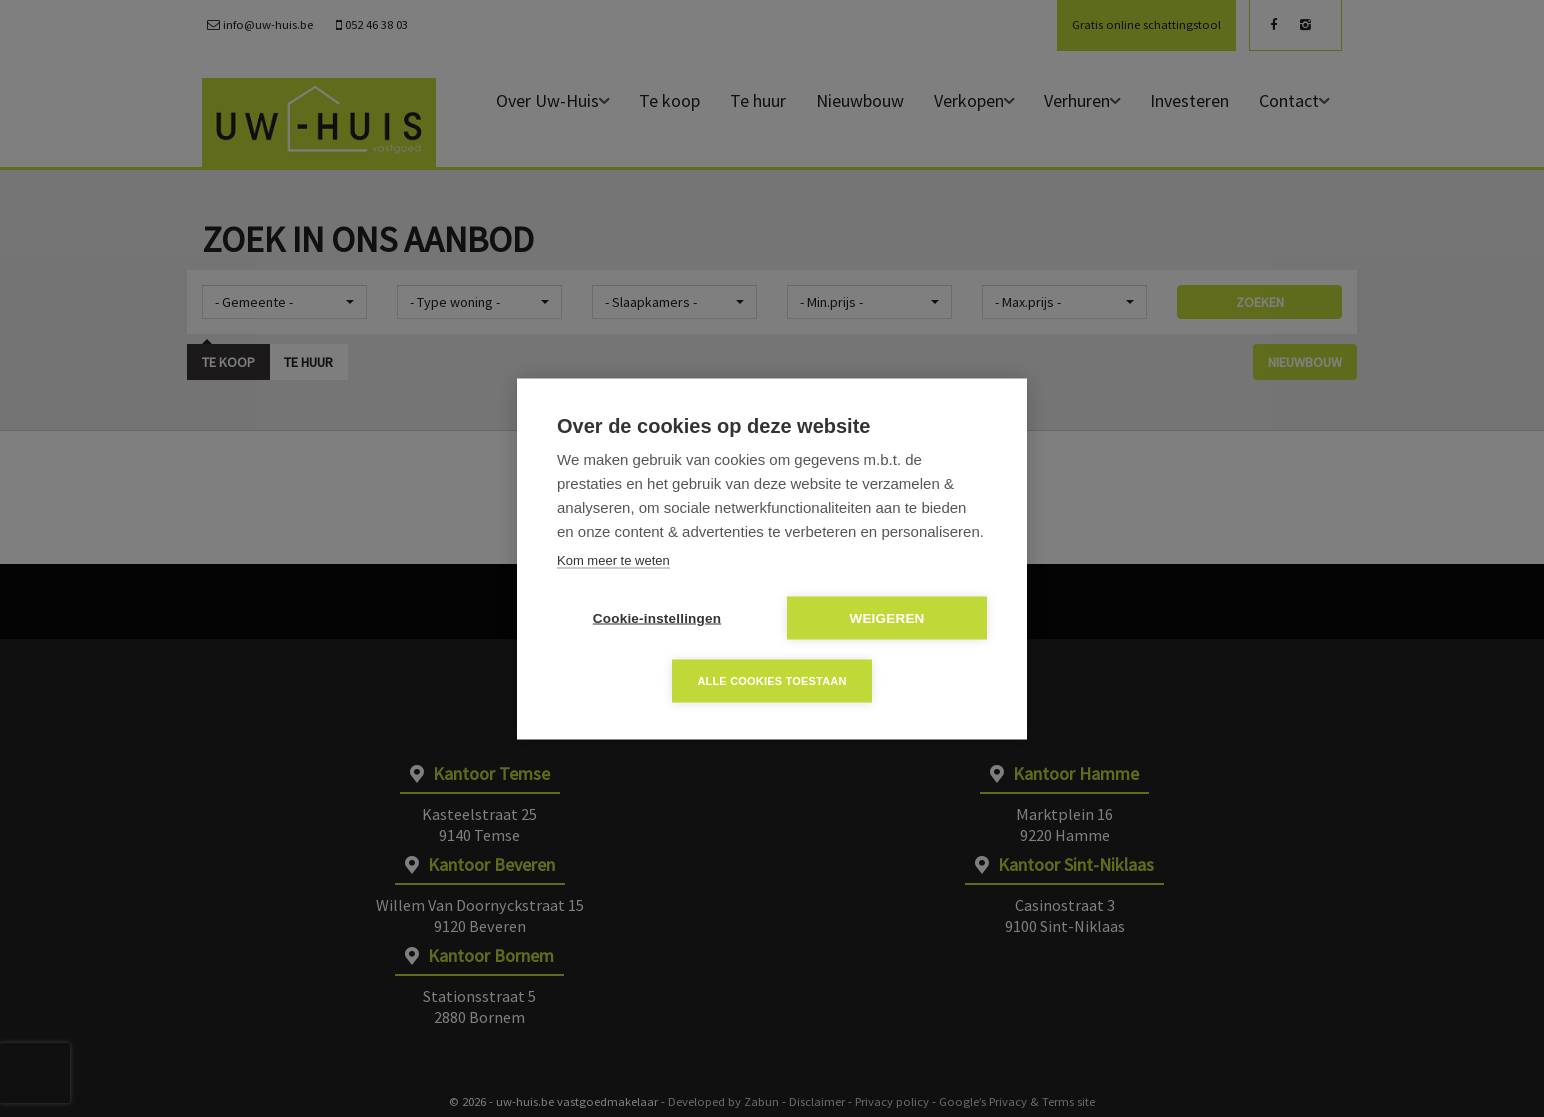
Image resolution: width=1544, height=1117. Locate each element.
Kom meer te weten (613, 559)
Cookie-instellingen (657, 617)
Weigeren (886, 617)
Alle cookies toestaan (771, 680)
